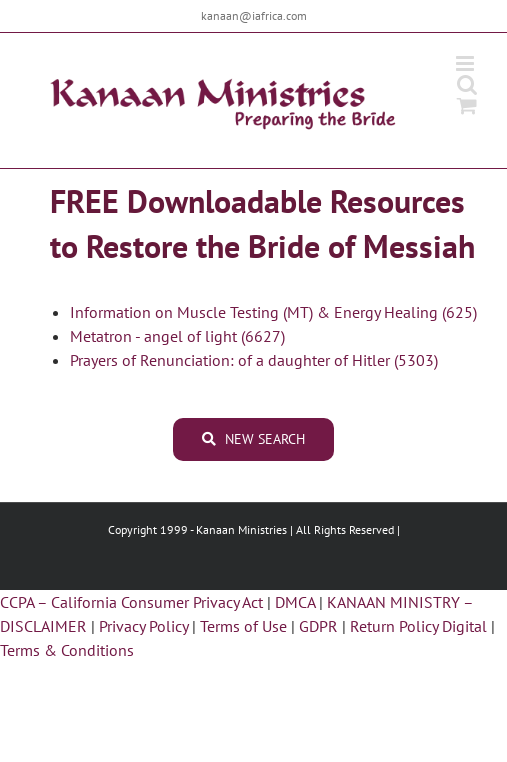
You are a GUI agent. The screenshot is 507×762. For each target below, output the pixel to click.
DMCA (295, 602)
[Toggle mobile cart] (467, 105)
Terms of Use (243, 626)
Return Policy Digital (418, 626)
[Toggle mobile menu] (466, 63)
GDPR (318, 626)
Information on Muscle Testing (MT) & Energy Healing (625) (273, 312)
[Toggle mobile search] (467, 84)
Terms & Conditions (67, 650)
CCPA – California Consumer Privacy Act (131, 602)
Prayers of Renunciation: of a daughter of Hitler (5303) (254, 360)
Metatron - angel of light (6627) (177, 336)
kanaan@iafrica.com (254, 15)
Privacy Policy (143, 626)
